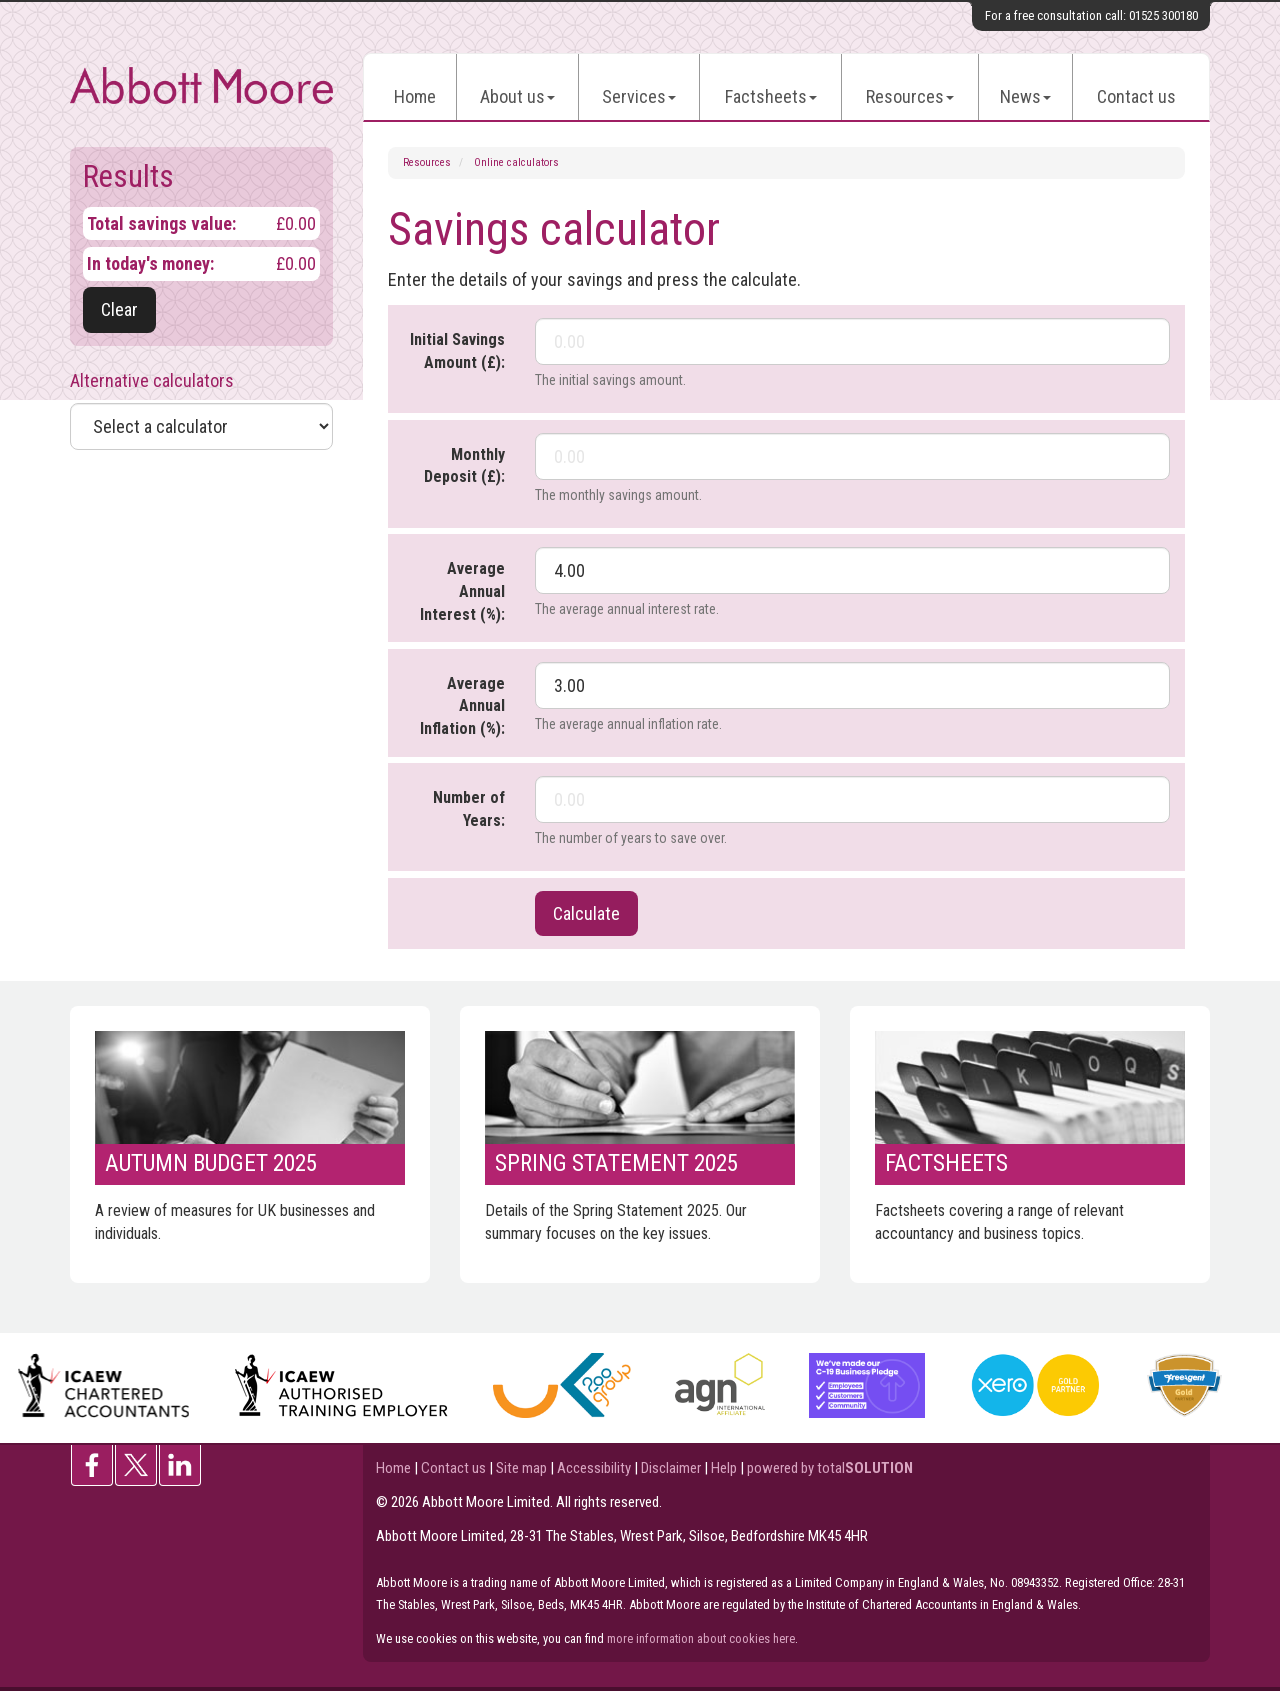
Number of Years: (469, 809)
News (1025, 96)
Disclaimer (671, 1468)
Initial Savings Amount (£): (457, 351)
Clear (119, 309)
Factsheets (771, 96)
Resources (910, 96)
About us (517, 96)
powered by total (830, 1468)
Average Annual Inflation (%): (462, 706)
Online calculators (516, 162)
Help (724, 1468)
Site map (521, 1468)
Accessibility (594, 1468)
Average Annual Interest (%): (462, 591)
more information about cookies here (701, 1638)
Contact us (1136, 96)
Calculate (586, 913)
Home (415, 96)
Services (639, 96)
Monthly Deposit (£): (464, 466)
